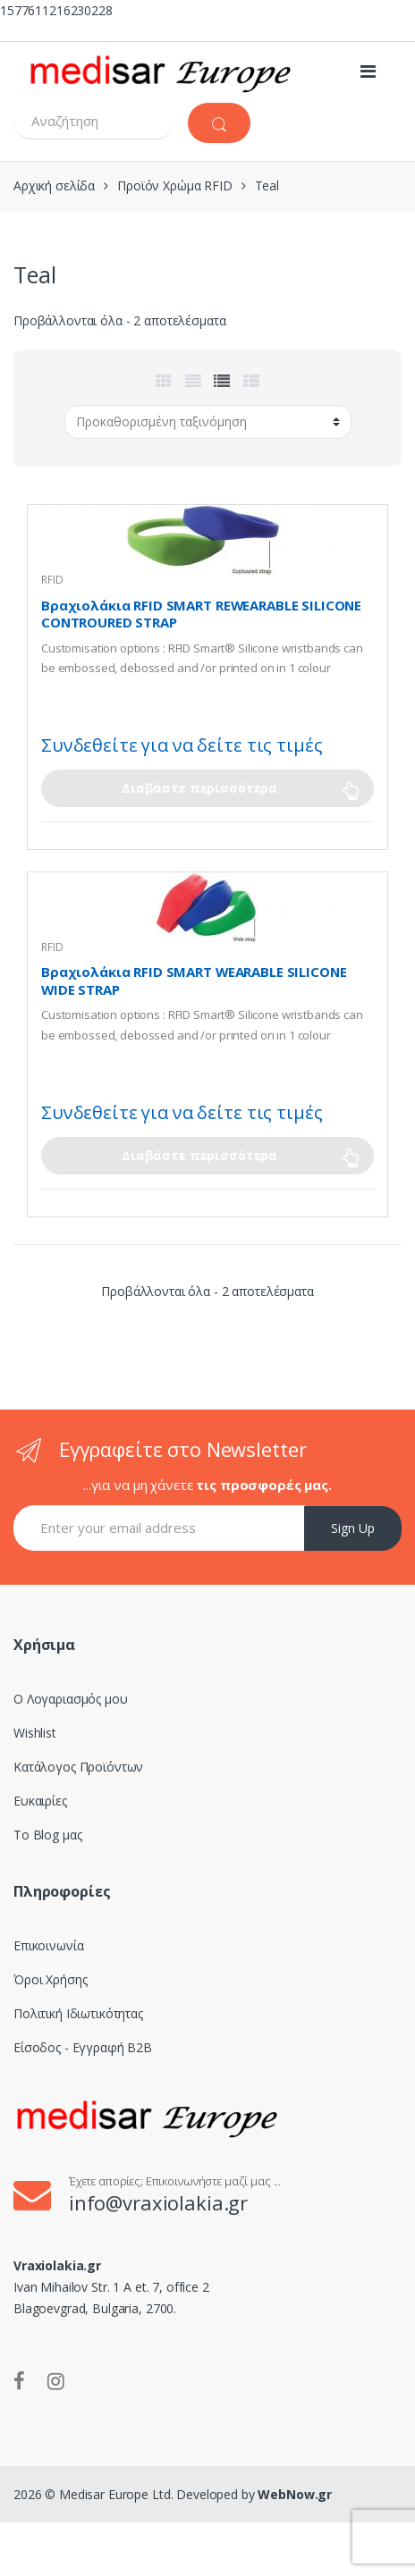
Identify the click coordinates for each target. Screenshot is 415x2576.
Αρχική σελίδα (54, 185)
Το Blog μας (47, 1834)
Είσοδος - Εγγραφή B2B (82, 2047)
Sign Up (353, 1528)
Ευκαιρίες (40, 1800)
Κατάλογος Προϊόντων (78, 1766)
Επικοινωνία (48, 1945)
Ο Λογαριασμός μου (70, 1698)
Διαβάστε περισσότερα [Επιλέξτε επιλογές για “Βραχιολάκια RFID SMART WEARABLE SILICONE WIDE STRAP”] (199, 1155)
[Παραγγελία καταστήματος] (207, 422)
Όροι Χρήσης (50, 1979)
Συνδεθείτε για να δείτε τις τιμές (181, 745)
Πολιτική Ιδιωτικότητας (78, 2013)
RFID (52, 579)
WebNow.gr (294, 2494)
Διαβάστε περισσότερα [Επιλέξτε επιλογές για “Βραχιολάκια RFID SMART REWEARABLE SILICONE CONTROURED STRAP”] (199, 787)
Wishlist (34, 1732)
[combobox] (93, 121)
